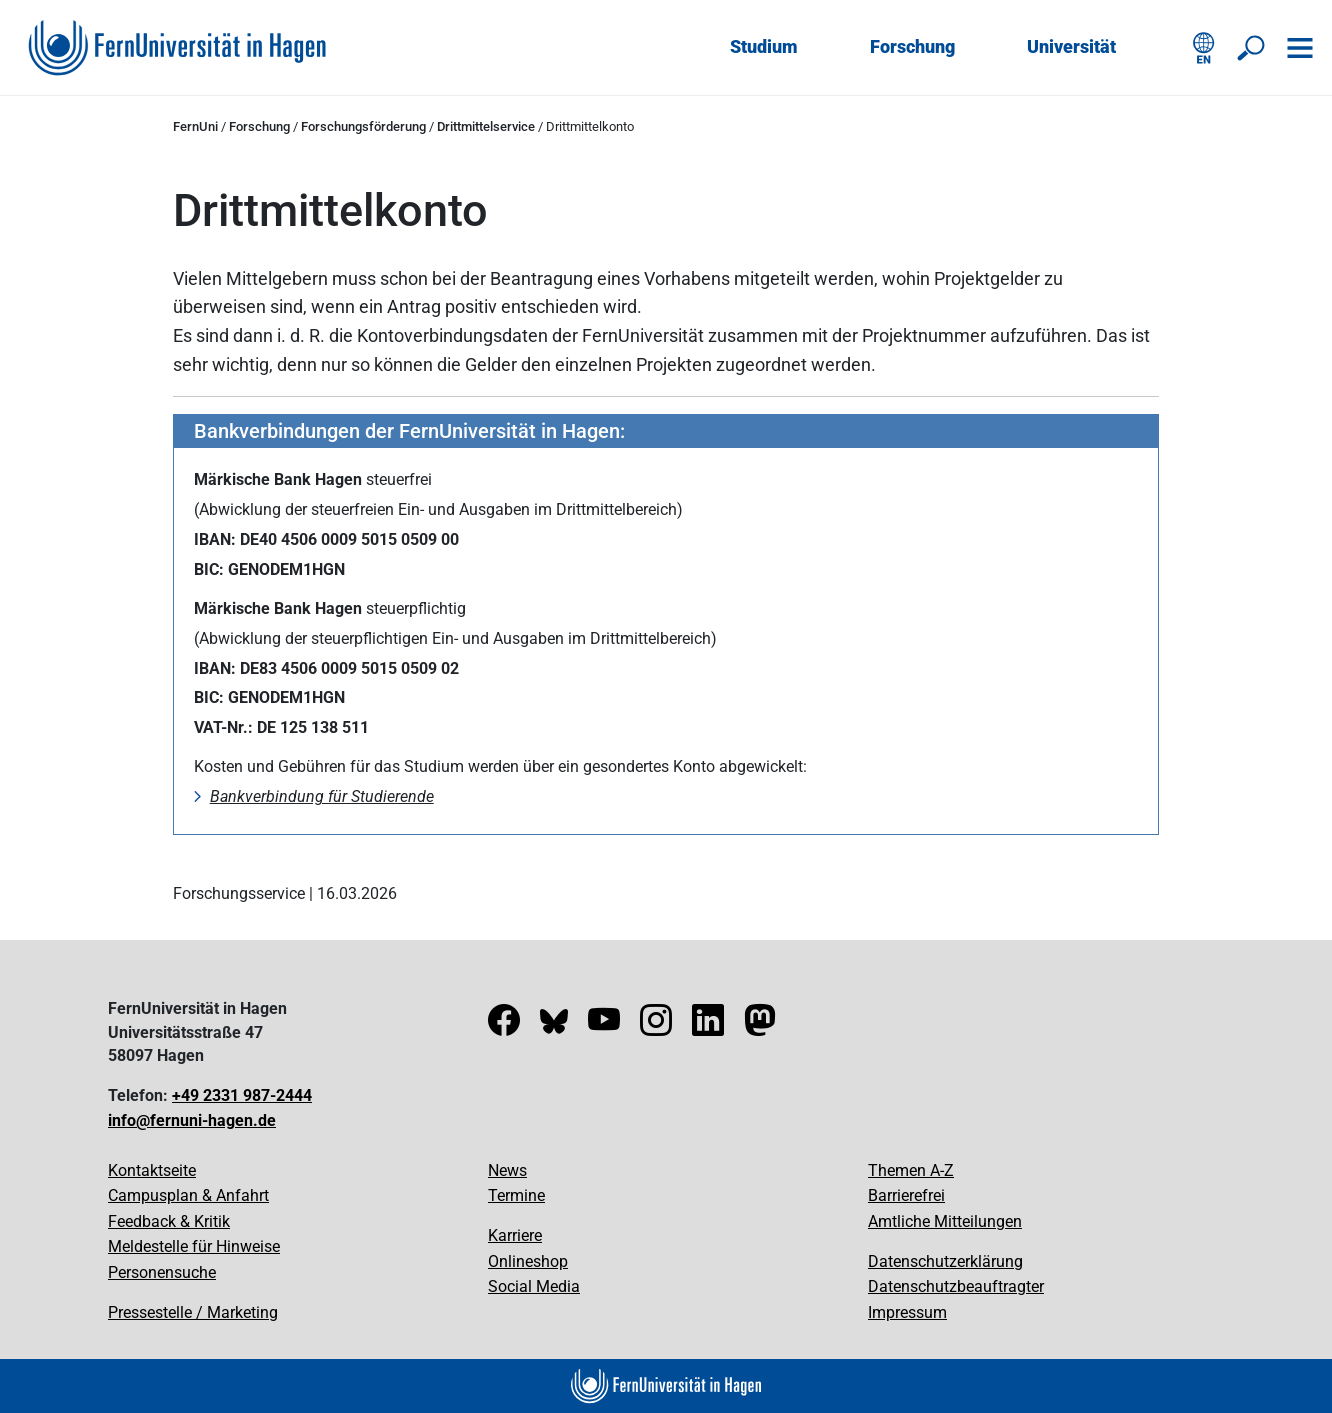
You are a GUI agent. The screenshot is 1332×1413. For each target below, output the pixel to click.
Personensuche (162, 1272)
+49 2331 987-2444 (242, 1095)
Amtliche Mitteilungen (945, 1221)
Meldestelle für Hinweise (194, 1246)
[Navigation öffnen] (1300, 48)
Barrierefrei (906, 1195)
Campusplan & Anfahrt (188, 1195)
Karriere (515, 1235)
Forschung (912, 46)
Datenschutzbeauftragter (956, 1286)
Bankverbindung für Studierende (322, 796)
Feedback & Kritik (169, 1221)
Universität (1071, 46)
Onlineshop (528, 1261)
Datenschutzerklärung (945, 1261)
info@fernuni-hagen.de (192, 1120)
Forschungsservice (239, 893)
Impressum (907, 1312)
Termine (516, 1195)
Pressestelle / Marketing (193, 1312)
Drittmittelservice (486, 126)
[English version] (1204, 48)
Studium (764, 46)
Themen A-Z (911, 1170)
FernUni (195, 126)
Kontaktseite (152, 1170)
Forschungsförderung (363, 126)
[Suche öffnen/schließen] (1252, 48)
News (507, 1170)
